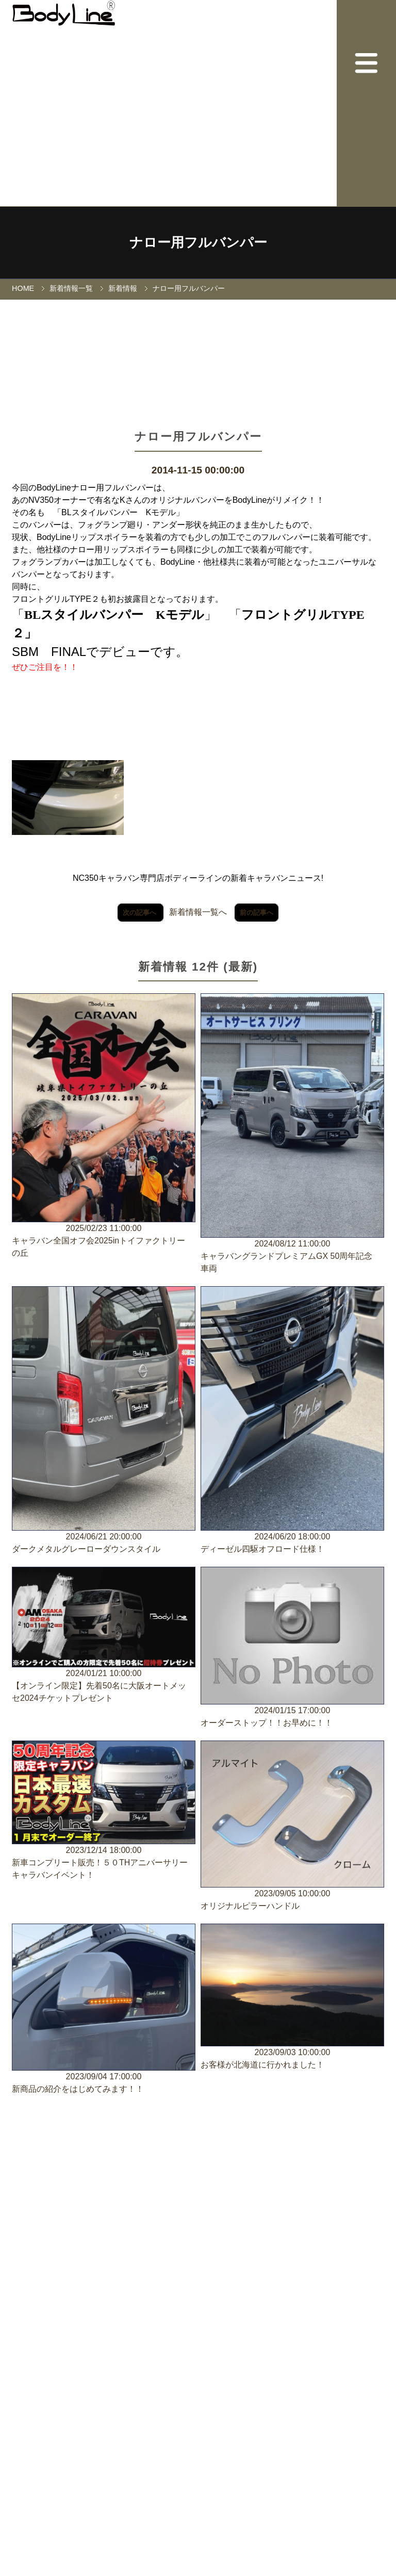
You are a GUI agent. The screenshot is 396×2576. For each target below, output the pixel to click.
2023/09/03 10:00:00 (292, 1997)
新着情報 (122, 288)
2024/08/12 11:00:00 (292, 1134)
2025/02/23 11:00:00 (103, 1126)
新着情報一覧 (71, 288)
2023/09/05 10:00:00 (292, 1826)
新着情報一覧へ (198, 912)
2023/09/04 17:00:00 (103, 2009)
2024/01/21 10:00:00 (103, 1635)
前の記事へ (256, 912)
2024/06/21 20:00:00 (103, 1420)
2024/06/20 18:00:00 (292, 1420)
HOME (23, 288)
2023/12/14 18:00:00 (103, 1811)
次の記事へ (140, 912)
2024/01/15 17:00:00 (292, 1648)
